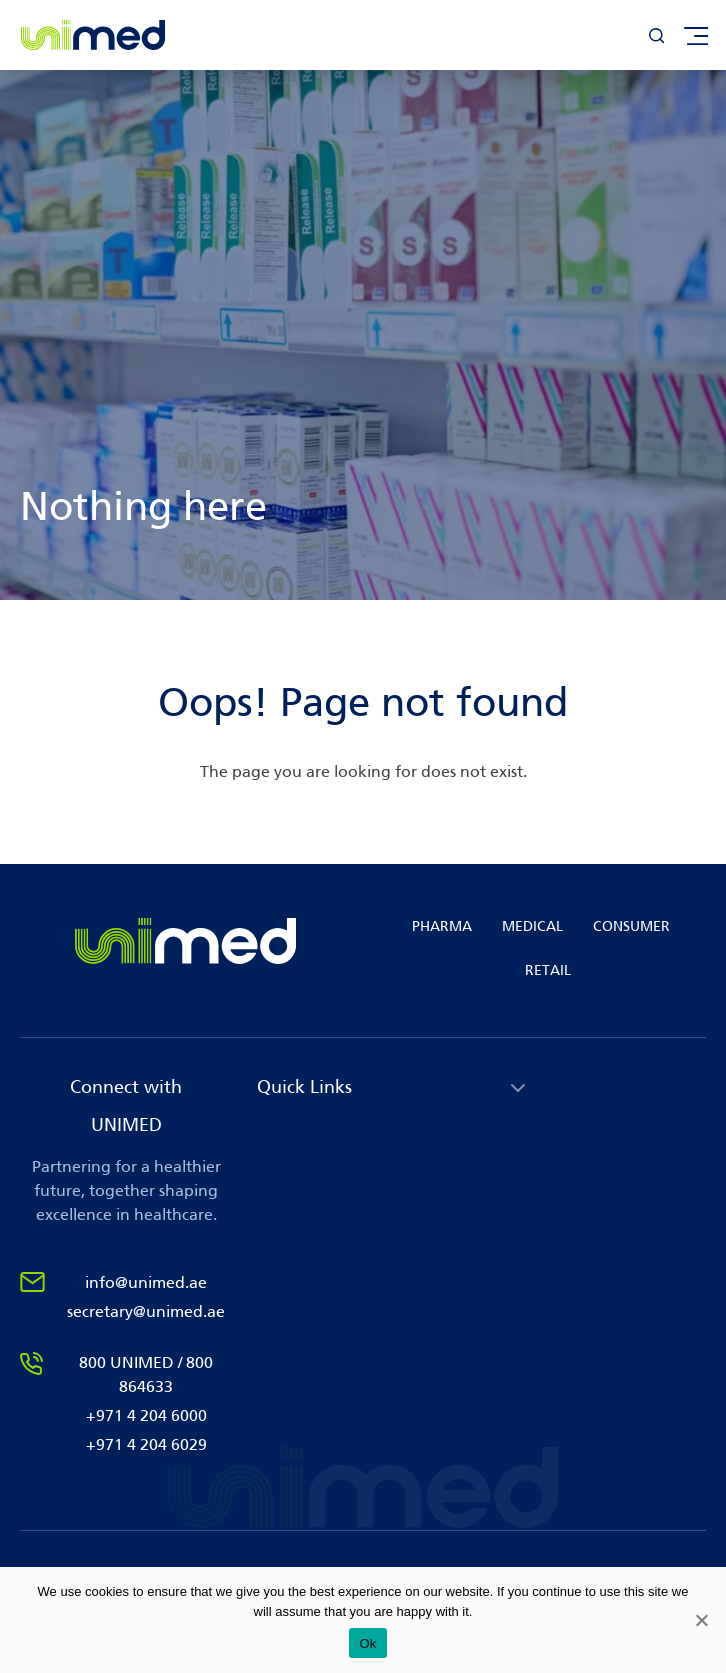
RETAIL (548, 970)
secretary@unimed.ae (146, 1311)
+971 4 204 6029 (146, 1444)
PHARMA (442, 926)
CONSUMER (631, 926)
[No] (701, 1620)
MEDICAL (532, 926)
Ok (367, 1643)
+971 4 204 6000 (146, 1415)
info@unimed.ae (146, 1282)
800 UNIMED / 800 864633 (146, 1374)
